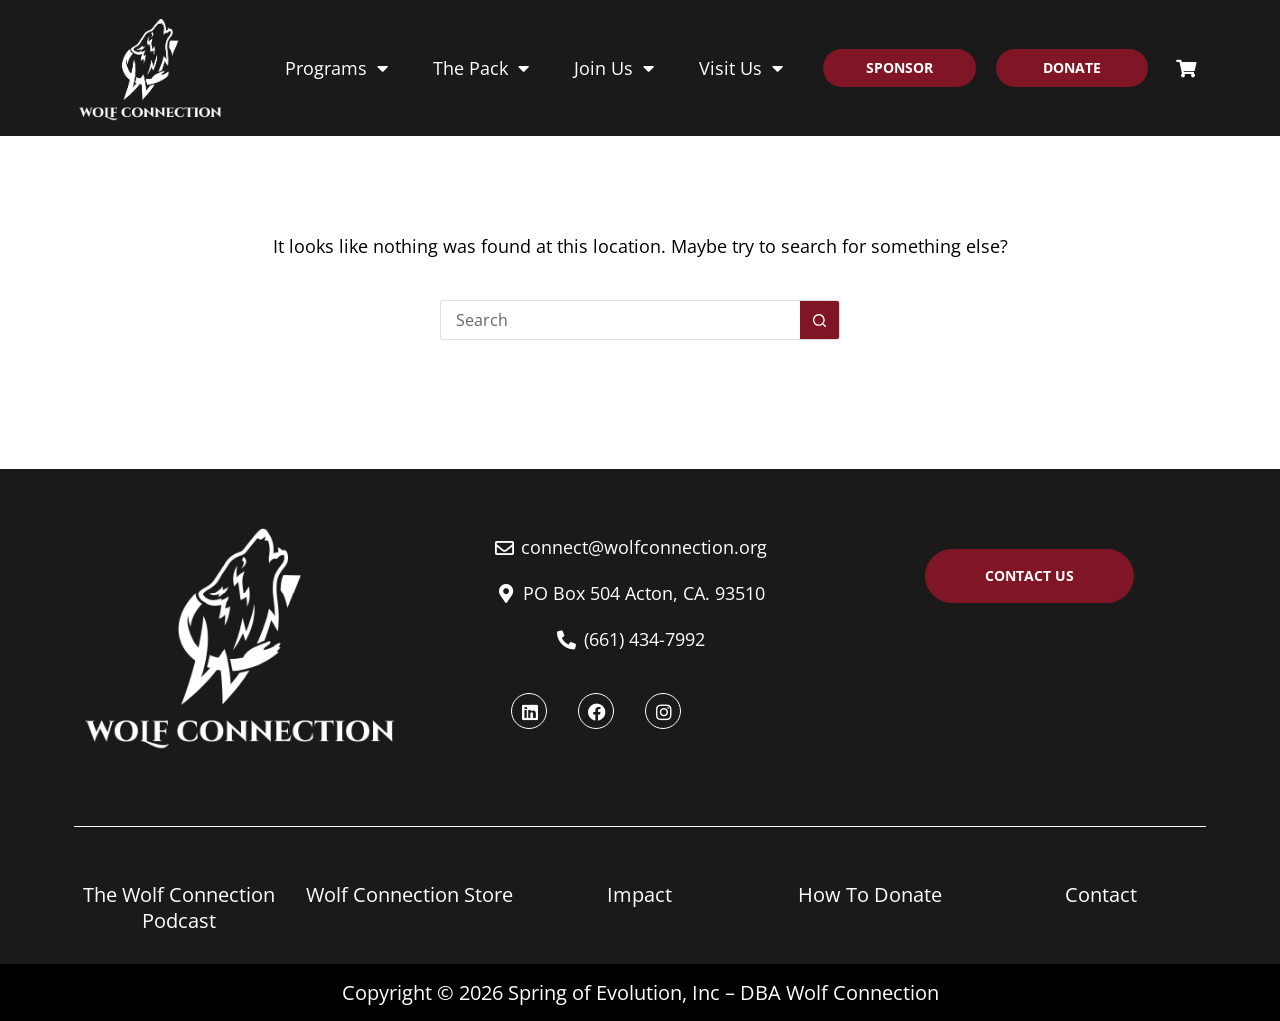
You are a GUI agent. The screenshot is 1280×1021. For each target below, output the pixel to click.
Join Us (614, 68)
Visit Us (741, 68)
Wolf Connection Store (409, 894)
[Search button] (820, 390)
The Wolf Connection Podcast (179, 907)
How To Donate (870, 894)
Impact (639, 894)
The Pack (481, 68)
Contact (1101, 894)
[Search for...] (620, 390)
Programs (336, 68)
